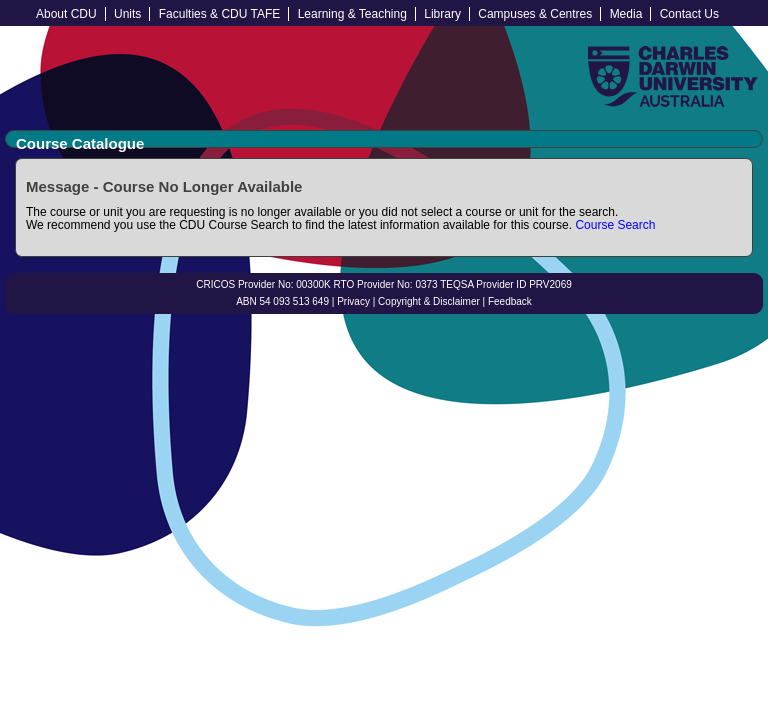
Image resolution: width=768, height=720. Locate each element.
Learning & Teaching (352, 14)
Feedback (510, 301)
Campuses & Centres (535, 14)
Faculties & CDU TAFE (220, 14)
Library (442, 14)
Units (127, 14)
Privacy (353, 301)
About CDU (66, 14)
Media (626, 14)
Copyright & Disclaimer (429, 301)
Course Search (615, 225)
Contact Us (689, 14)
